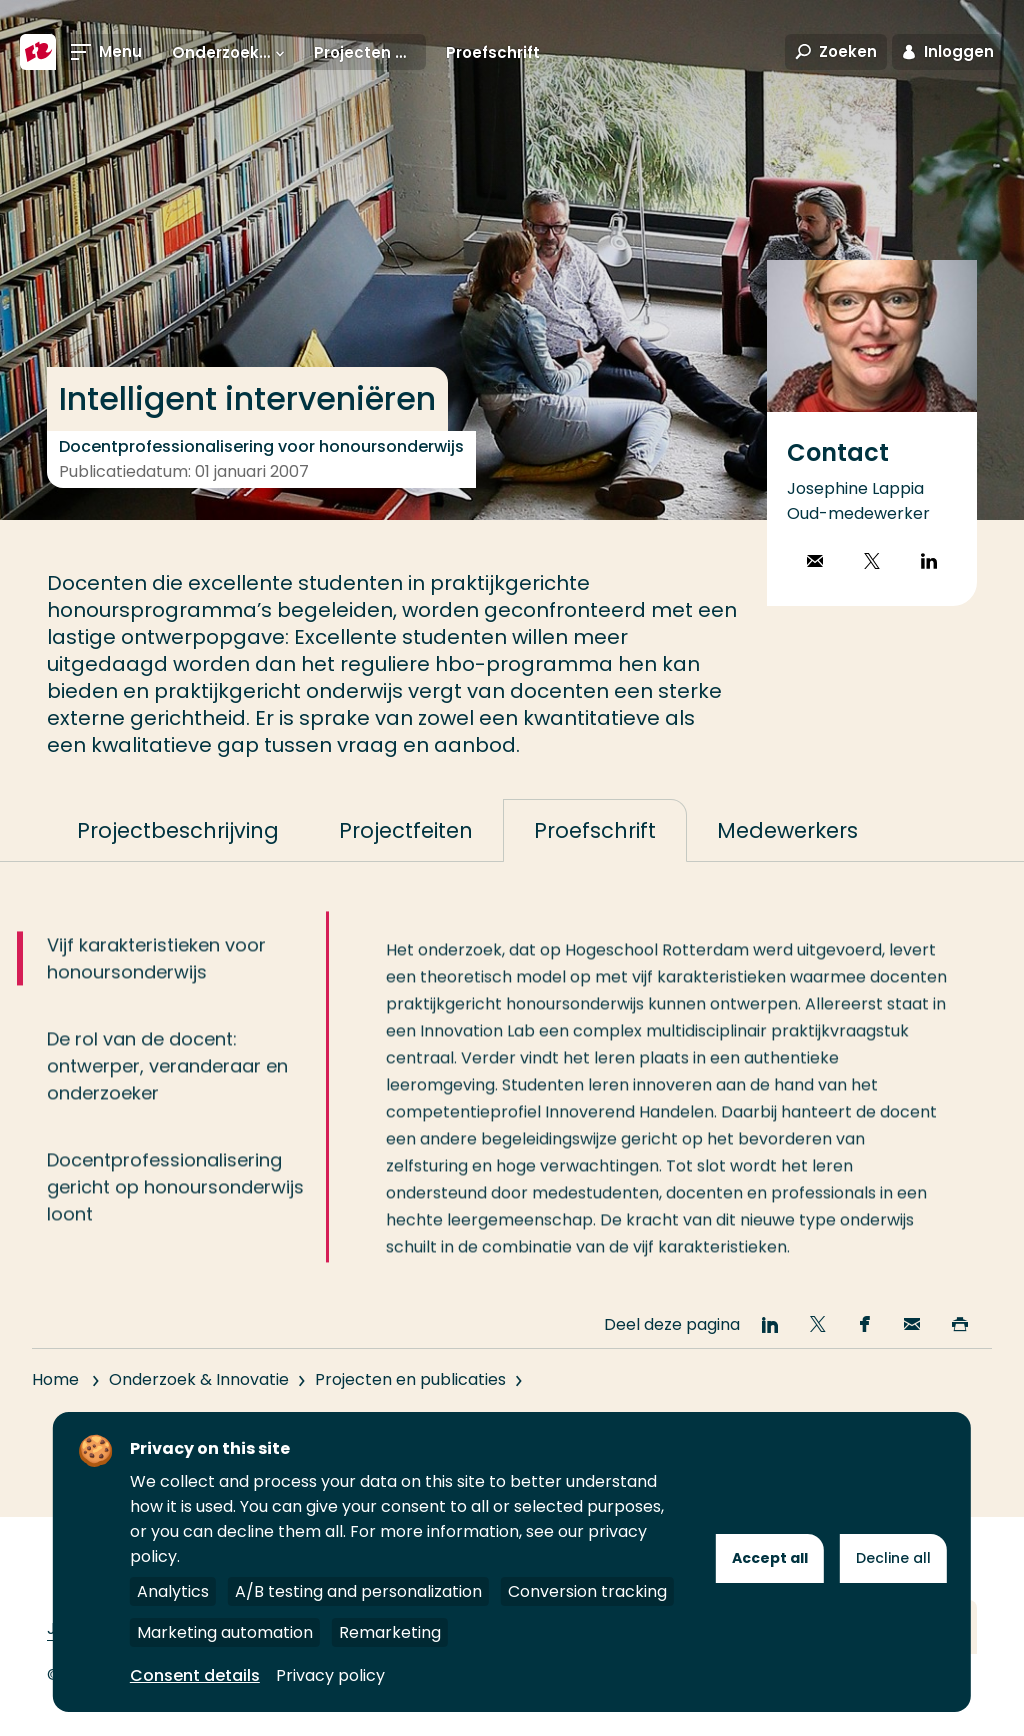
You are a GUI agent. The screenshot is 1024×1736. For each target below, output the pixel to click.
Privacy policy (330, 1675)
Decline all (893, 1558)
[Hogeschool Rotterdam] (38, 52)
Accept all (770, 1558)
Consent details (195, 1675)
